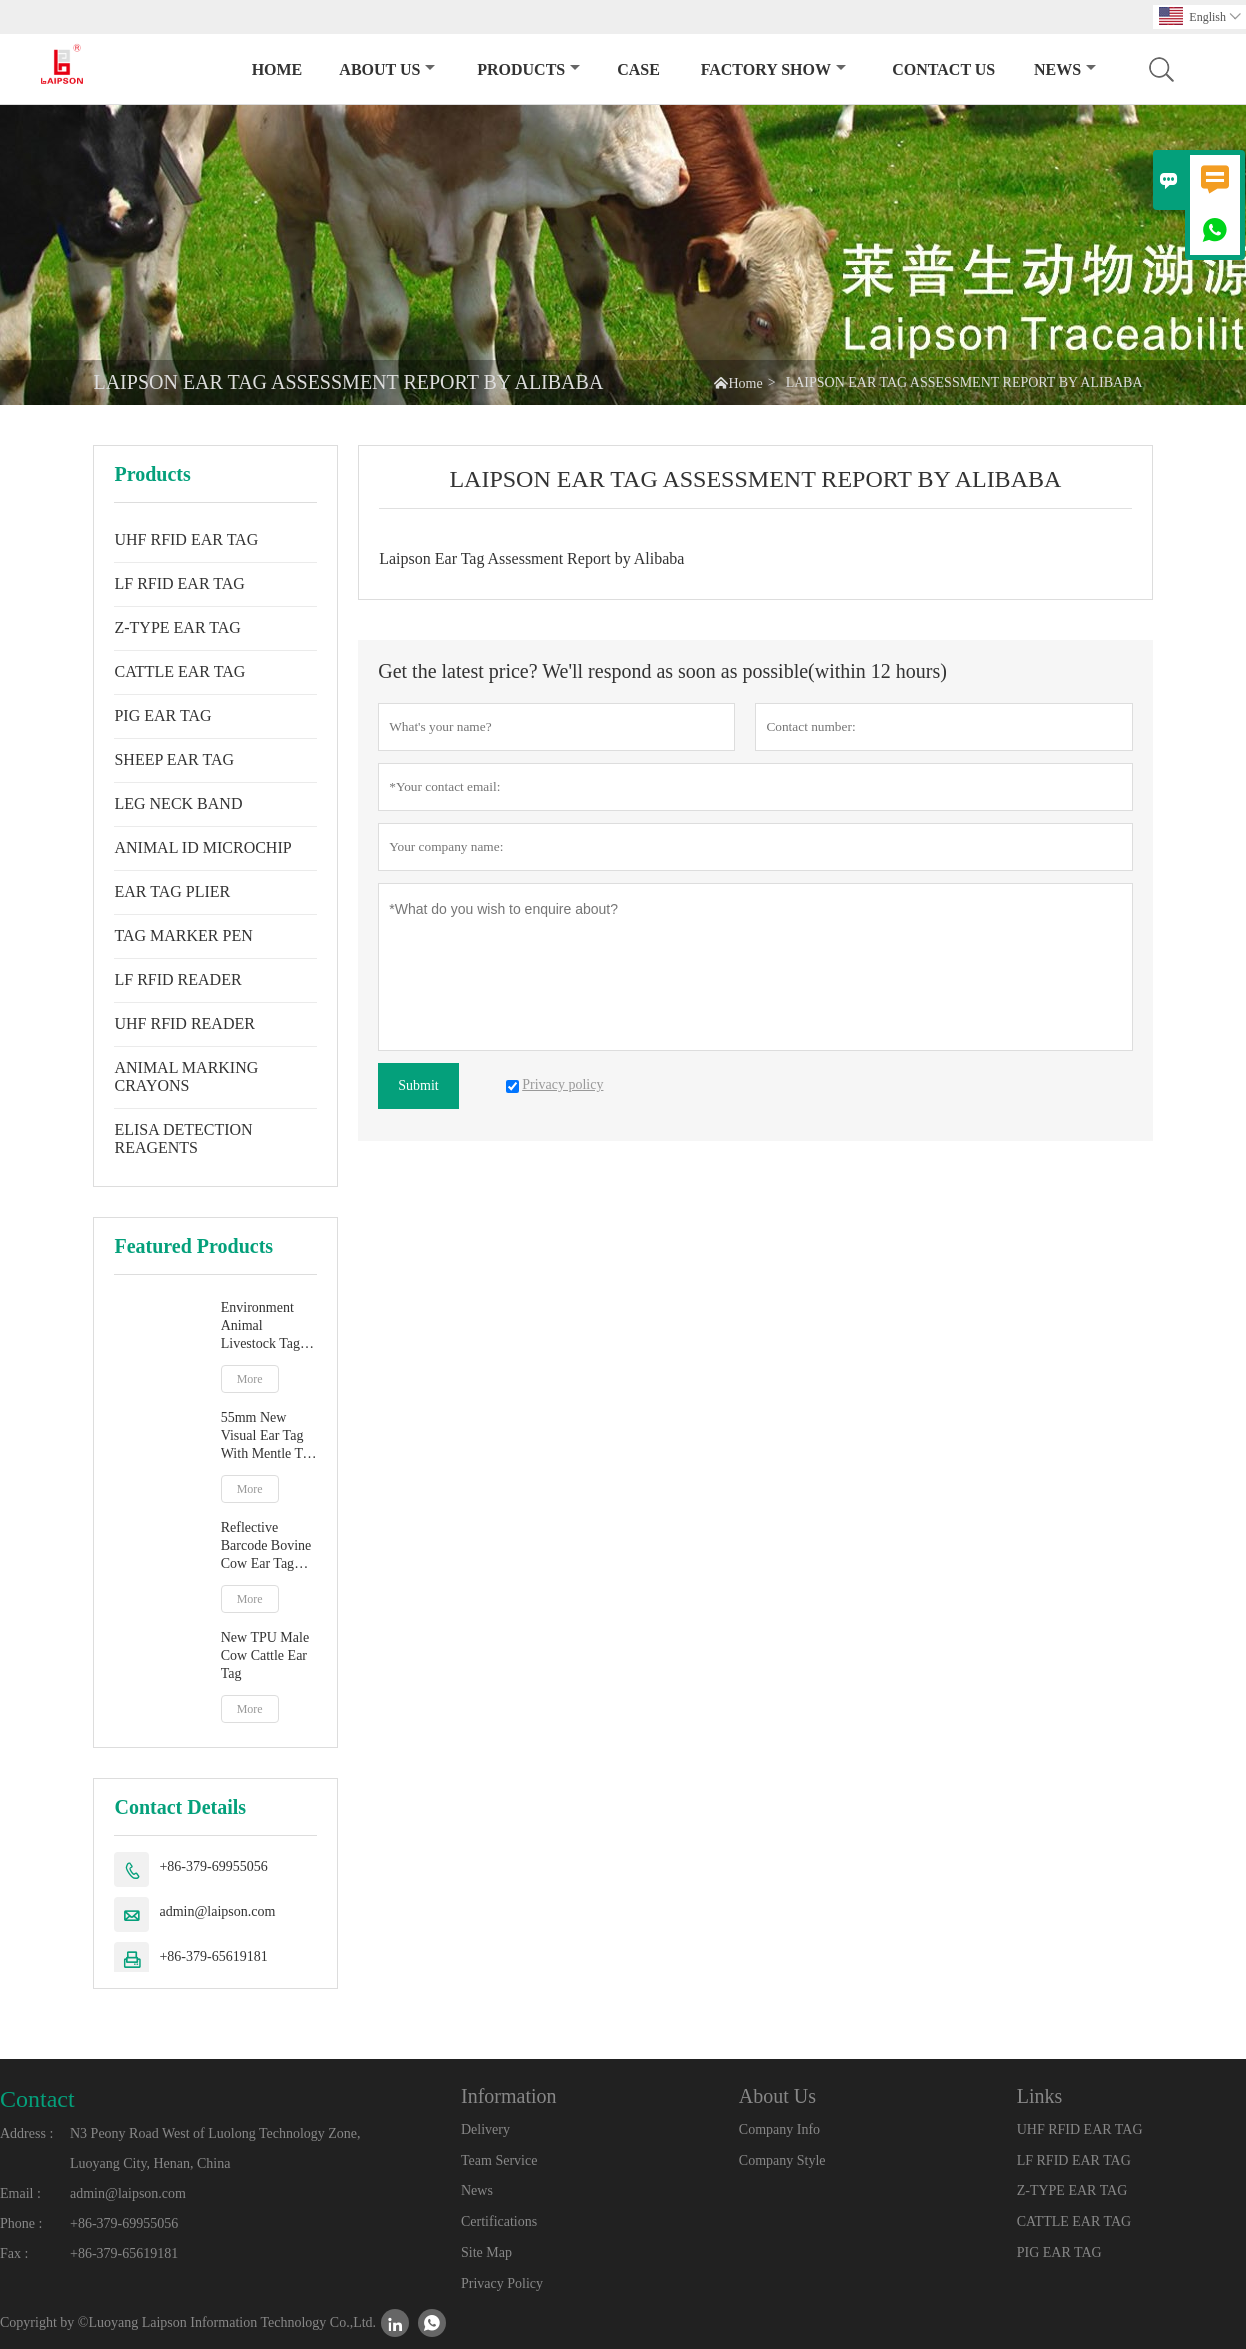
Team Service (499, 2160)
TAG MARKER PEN (183, 935)
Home (277, 69)
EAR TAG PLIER (172, 891)
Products (528, 69)
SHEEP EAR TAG (174, 759)
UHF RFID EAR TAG (186, 539)
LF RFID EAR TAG (179, 583)
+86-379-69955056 (213, 1866)
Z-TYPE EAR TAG (177, 627)
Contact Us (943, 69)
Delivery (485, 2129)
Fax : (14, 2253)
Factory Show (773, 69)
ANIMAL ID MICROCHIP (202, 847)
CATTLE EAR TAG (179, 671)
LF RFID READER (177, 979)
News (1065, 69)
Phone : (21, 2223)
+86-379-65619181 (213, 1956)
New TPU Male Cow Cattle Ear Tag (265, 1655)
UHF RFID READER (184, 1023)
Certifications (499, 2221)
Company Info (779, 2129)
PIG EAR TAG (162, 715)
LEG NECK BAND (178, 803)
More (250, 1379)
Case (638, 69)
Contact (37, 2099)
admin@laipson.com (217, 1911)
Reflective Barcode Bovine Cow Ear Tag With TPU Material (266, 1546)
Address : (26, 2133)
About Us (387, 69)
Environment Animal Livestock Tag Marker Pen (260, 1326)
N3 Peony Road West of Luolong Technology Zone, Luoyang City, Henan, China (215, 2148)
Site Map (486, 2252)
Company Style (782, 2160)
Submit (418, 1085)
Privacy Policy (502, 2283)
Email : (20, 2193)
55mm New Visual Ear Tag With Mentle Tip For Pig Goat (267, 1436)
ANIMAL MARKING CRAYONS (186, 1076)
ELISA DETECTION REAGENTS (183, 1138)
